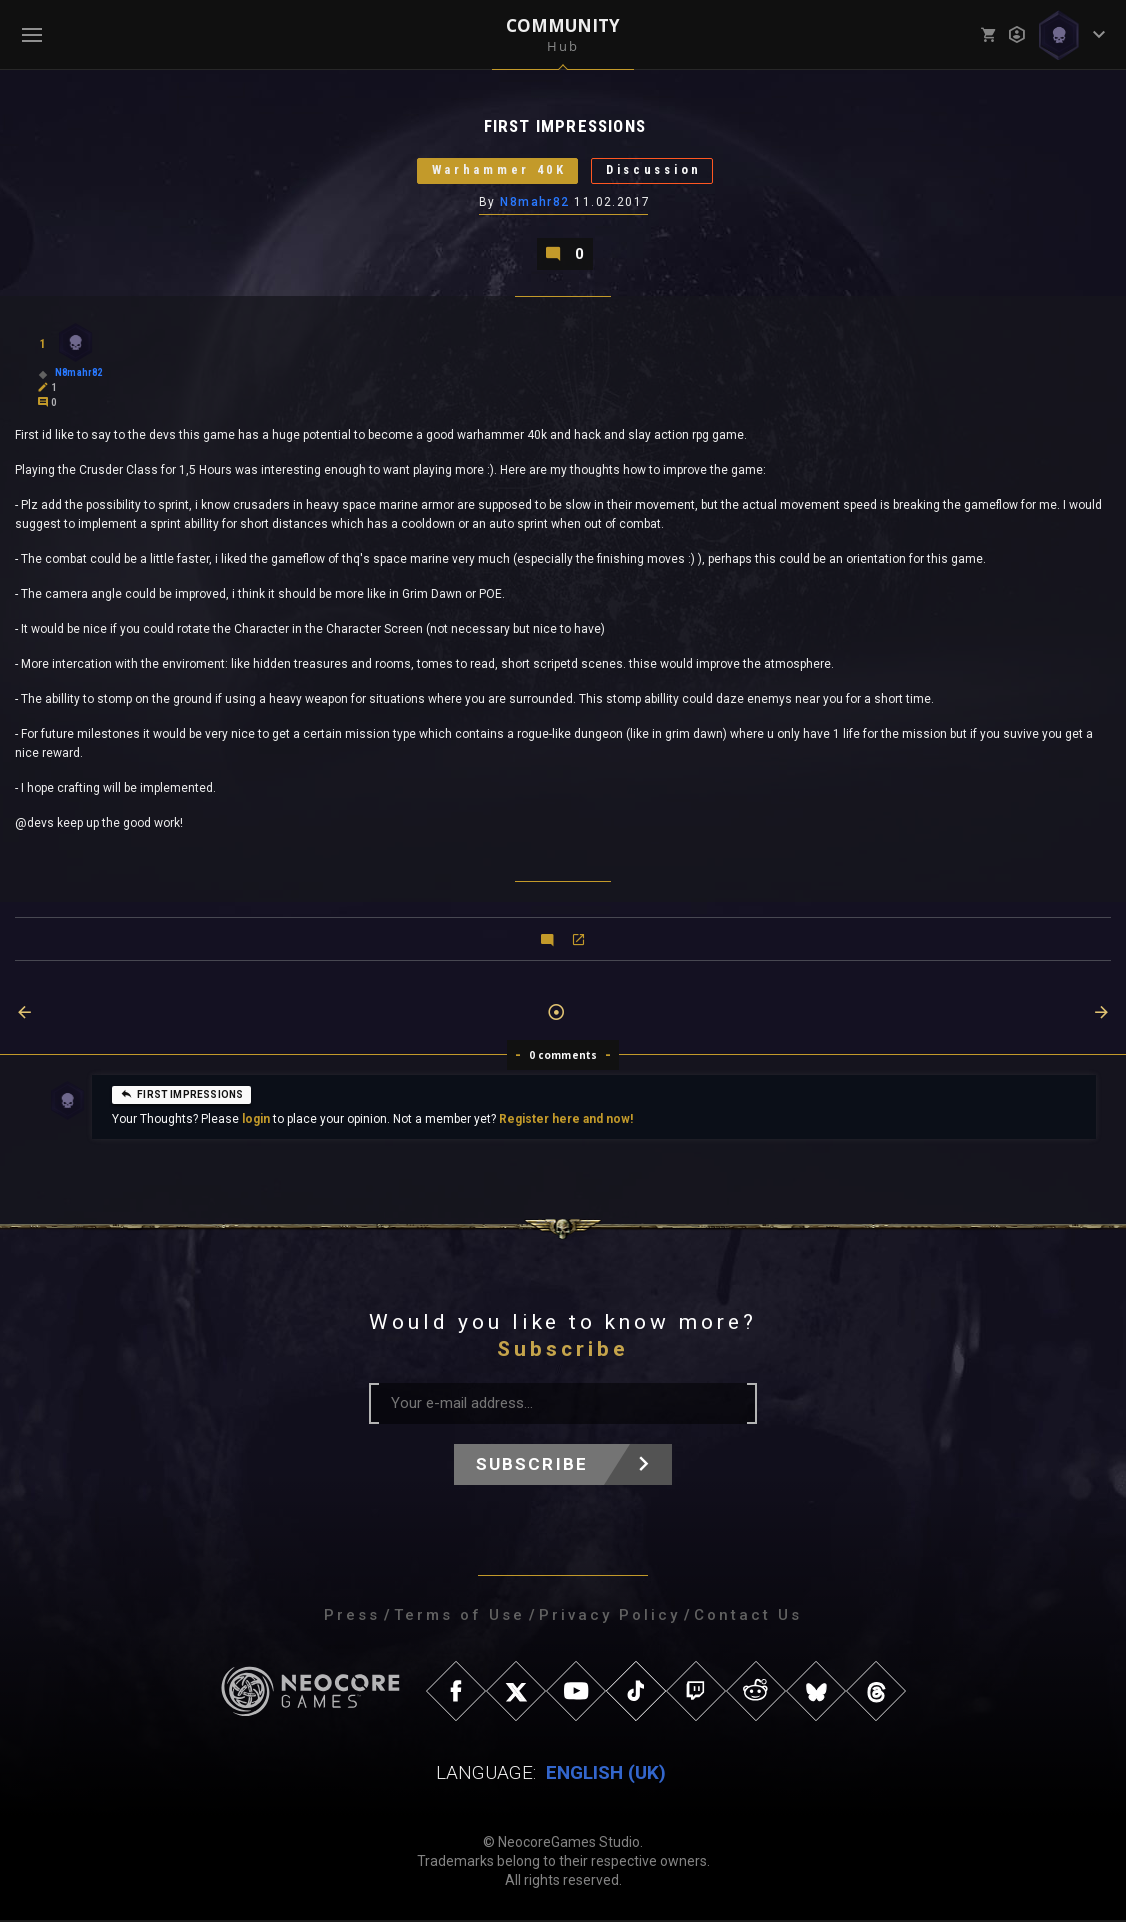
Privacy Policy (609, 1617)
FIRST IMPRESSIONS (181, 1095)
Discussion (657, 171)
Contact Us (748, 1617)
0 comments (563, 1057)
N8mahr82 (535, 203)
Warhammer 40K (494, 171)
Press (352, 1617)
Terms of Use (459, 1617)
